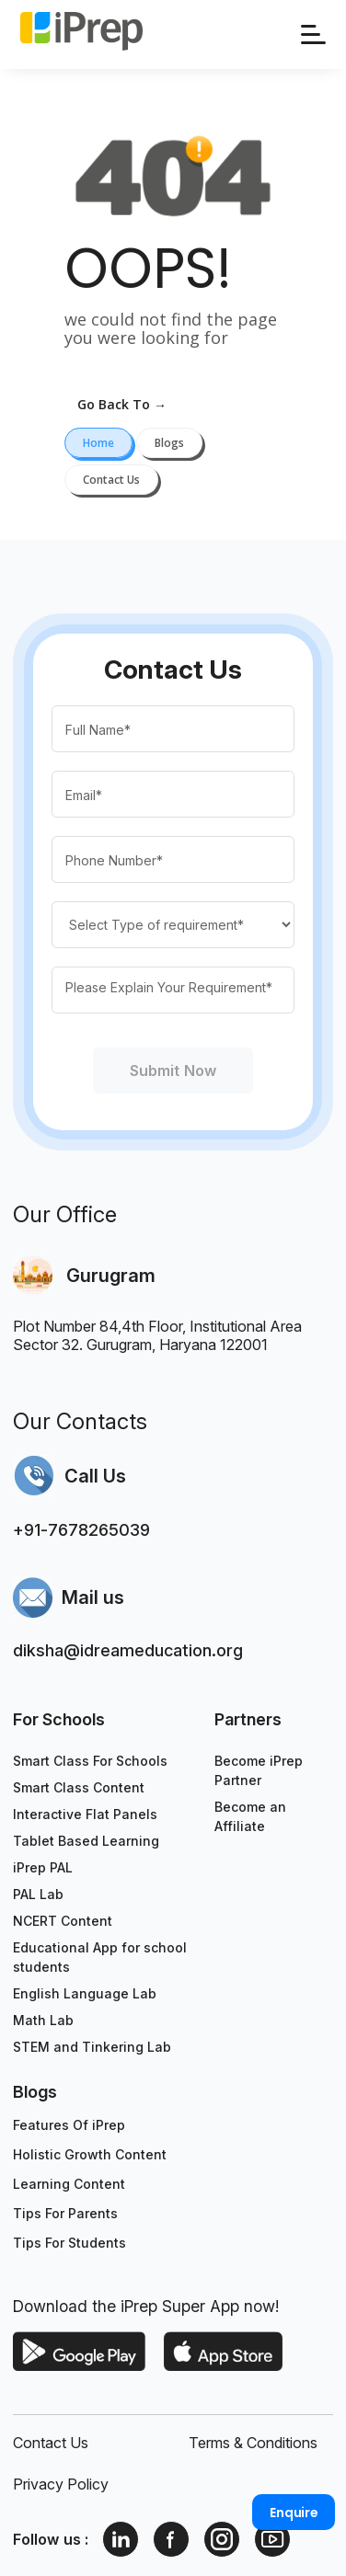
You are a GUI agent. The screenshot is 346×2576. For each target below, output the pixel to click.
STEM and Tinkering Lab (92, 2047)
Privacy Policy (61, 2484)
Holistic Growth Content (90, 2154)
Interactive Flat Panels (85, 1814)
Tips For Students (69, 2242)
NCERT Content (62, 1921)
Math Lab (43, 2020)
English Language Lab (84, 1993)
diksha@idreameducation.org (128, 1650)
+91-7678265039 (81, 1530)
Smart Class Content (78, 1787)
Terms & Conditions (253, 2442)
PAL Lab (38, 1894)
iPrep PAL (43, 1867)
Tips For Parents (65, 2213)
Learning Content (69, 2184)
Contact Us (50, 2442)
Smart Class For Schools (90, 1761)
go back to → (122, 404)
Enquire (294, 2512)
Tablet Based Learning (86, 1841)
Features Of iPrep (69, 2125)
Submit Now (173, 1070)
